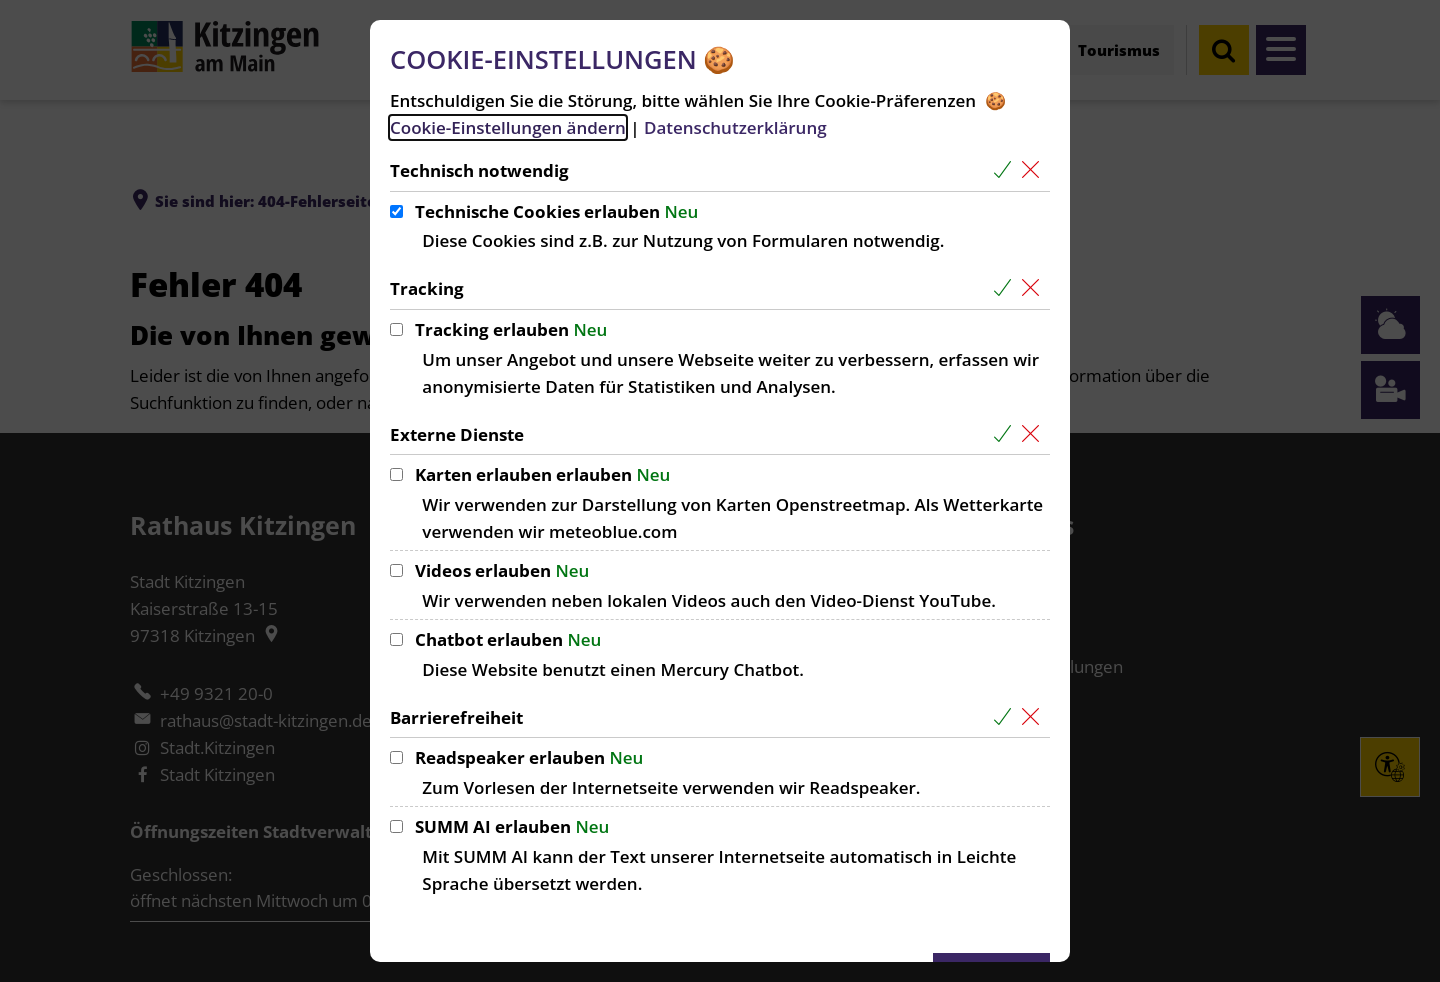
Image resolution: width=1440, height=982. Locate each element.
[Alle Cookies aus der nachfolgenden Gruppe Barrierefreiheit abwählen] (1034, 717)
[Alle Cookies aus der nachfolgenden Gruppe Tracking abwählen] (1034, 288)
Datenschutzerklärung (735, 127)
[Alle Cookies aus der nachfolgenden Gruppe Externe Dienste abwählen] (1034, 434)
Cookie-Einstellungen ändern (508, 127)
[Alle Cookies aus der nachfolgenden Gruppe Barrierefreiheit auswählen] (1006, 717)
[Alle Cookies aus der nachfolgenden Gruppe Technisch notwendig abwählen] (1034, 170)
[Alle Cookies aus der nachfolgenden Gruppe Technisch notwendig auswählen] (1006, 170)
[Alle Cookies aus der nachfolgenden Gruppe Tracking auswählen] (1006, 288)
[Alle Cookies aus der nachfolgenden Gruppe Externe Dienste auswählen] (1006, 434)
